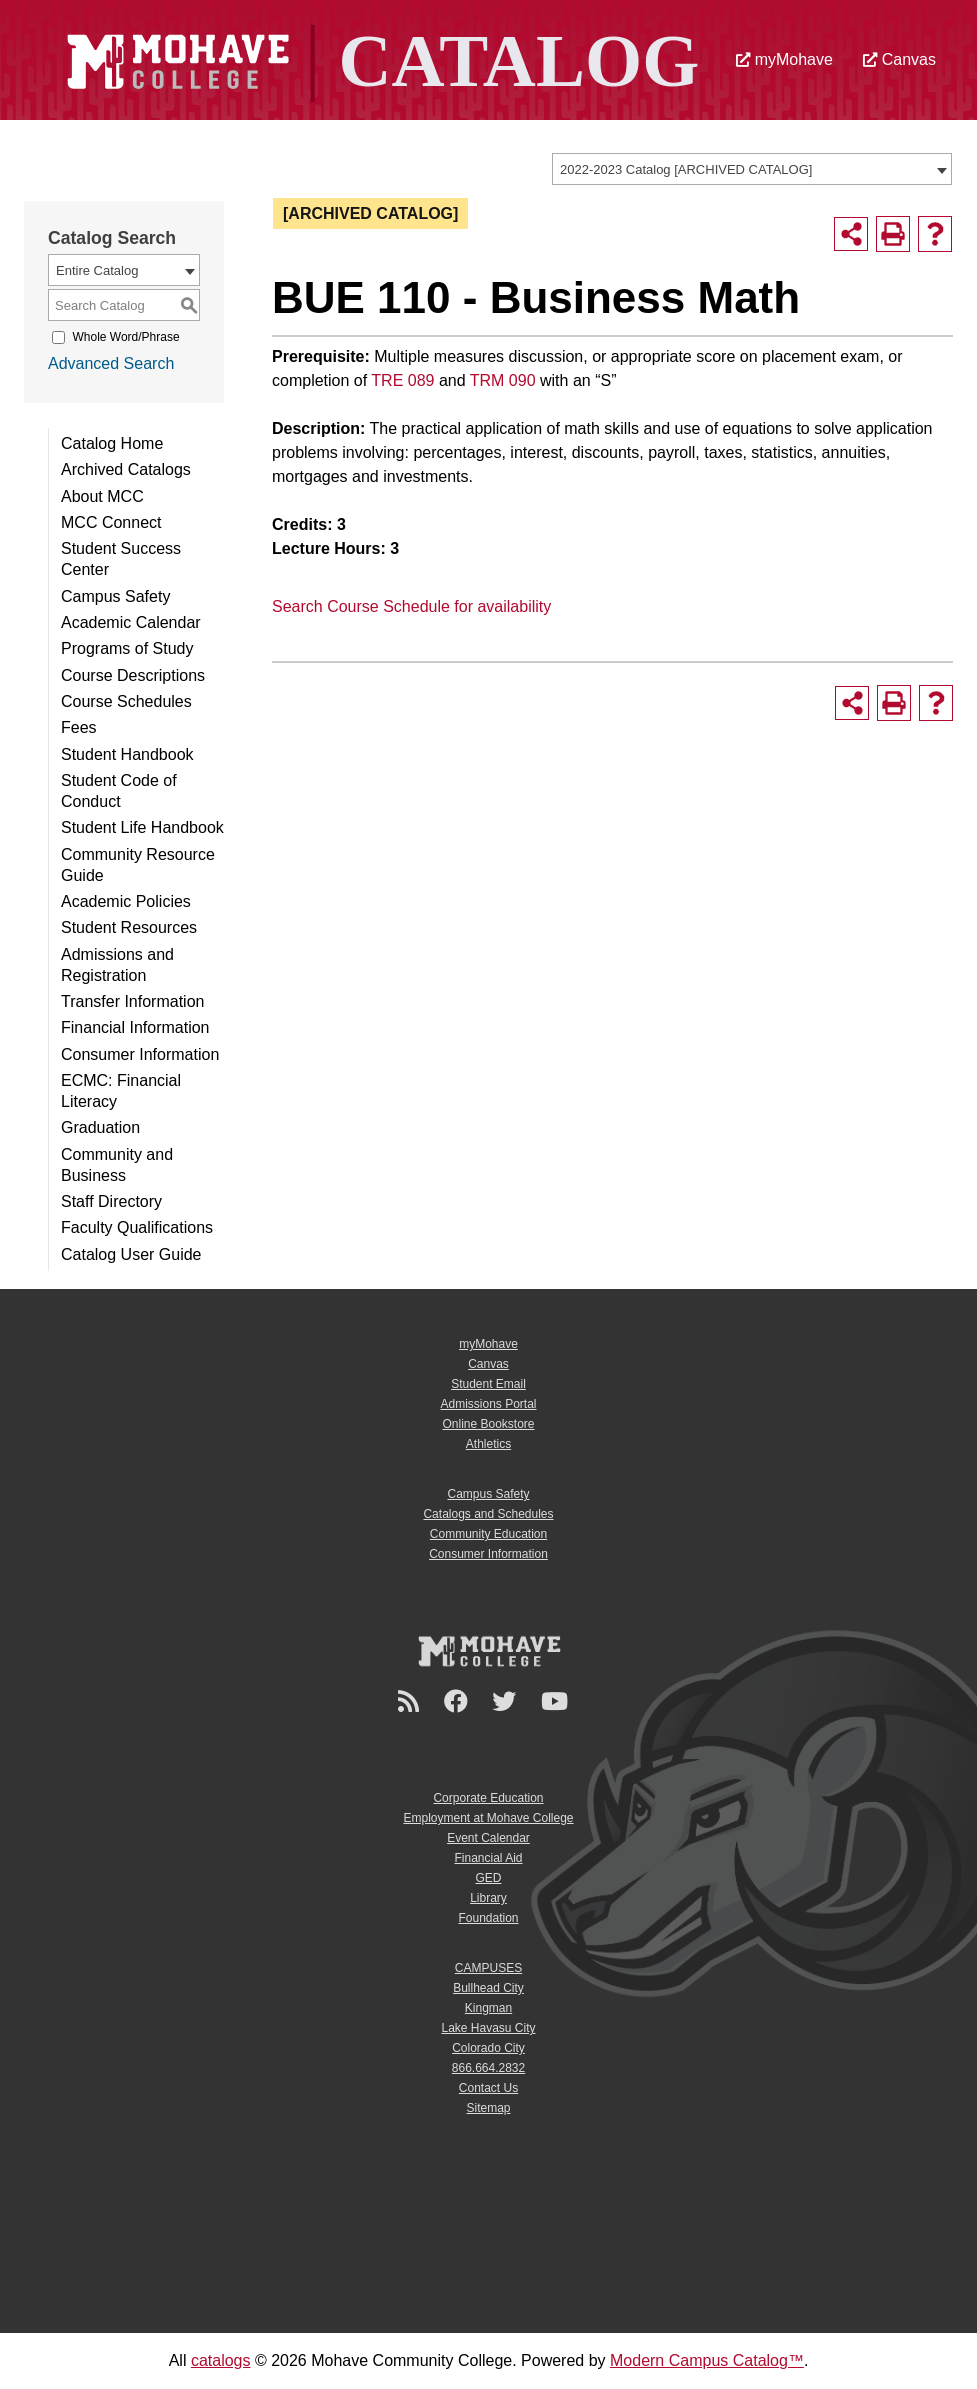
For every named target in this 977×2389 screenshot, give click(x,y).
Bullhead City (488, 1988)
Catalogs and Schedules (488, 1514)
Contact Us (488, 2088)
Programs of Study (127, 648)
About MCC (102, 496)
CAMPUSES (488, 1968)
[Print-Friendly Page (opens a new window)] (893, 234)
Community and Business (117, 1165)
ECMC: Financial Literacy (121, 1091)
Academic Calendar (131, 622)
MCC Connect (111, 522)
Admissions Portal (488, 1404)
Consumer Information (140, 1054)
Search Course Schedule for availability (411, 606)
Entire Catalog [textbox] (97, 270)
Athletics (488, 1444)
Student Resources (129, 927)
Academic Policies (126, 901)
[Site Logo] (378, 58)
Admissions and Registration (117, 965)
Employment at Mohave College (488, 1818)
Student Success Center (121, 559)
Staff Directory (111, 1201)
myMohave (784, 59)
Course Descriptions (133, 675)
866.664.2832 (488, 2068)
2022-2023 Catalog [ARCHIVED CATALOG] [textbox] (686, 169)
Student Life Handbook (142, 827)
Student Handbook (127, 754)
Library (488, 1898)
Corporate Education (488, 1798)
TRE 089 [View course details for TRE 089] (402, 380)
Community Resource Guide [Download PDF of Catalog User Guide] (138, 865)
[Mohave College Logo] (489, 1651)
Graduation (100, 1127)
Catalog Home (112, 443)
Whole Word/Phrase (125, 337)
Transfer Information (132, 1001)
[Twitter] (507, 1701)
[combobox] (752, 169)
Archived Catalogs (126, 469)
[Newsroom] (411, 1701)
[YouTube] (557, 1701)
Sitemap (488, 2108)
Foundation (488, 1918)
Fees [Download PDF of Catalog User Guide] (79, 727)
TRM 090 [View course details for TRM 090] (503, 380)
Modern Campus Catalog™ (707, 2360)
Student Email (488, 1384)
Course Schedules (126, 701)
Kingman (488, 2008)
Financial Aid (488, 1858)
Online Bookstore (488, 1424)
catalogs (221, 2360)
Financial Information (135, 1027)
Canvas (899, 59)
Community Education (488, 1534)
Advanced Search (111, 363)
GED (488, 1878)
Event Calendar (488, 1838)
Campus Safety (115, 596)
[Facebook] (459, 1701)
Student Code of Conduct (119, 791)
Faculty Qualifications (137, 1227)
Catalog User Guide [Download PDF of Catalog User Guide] (131, 1254)
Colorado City (488, 2048)
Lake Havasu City (488, 2028)
